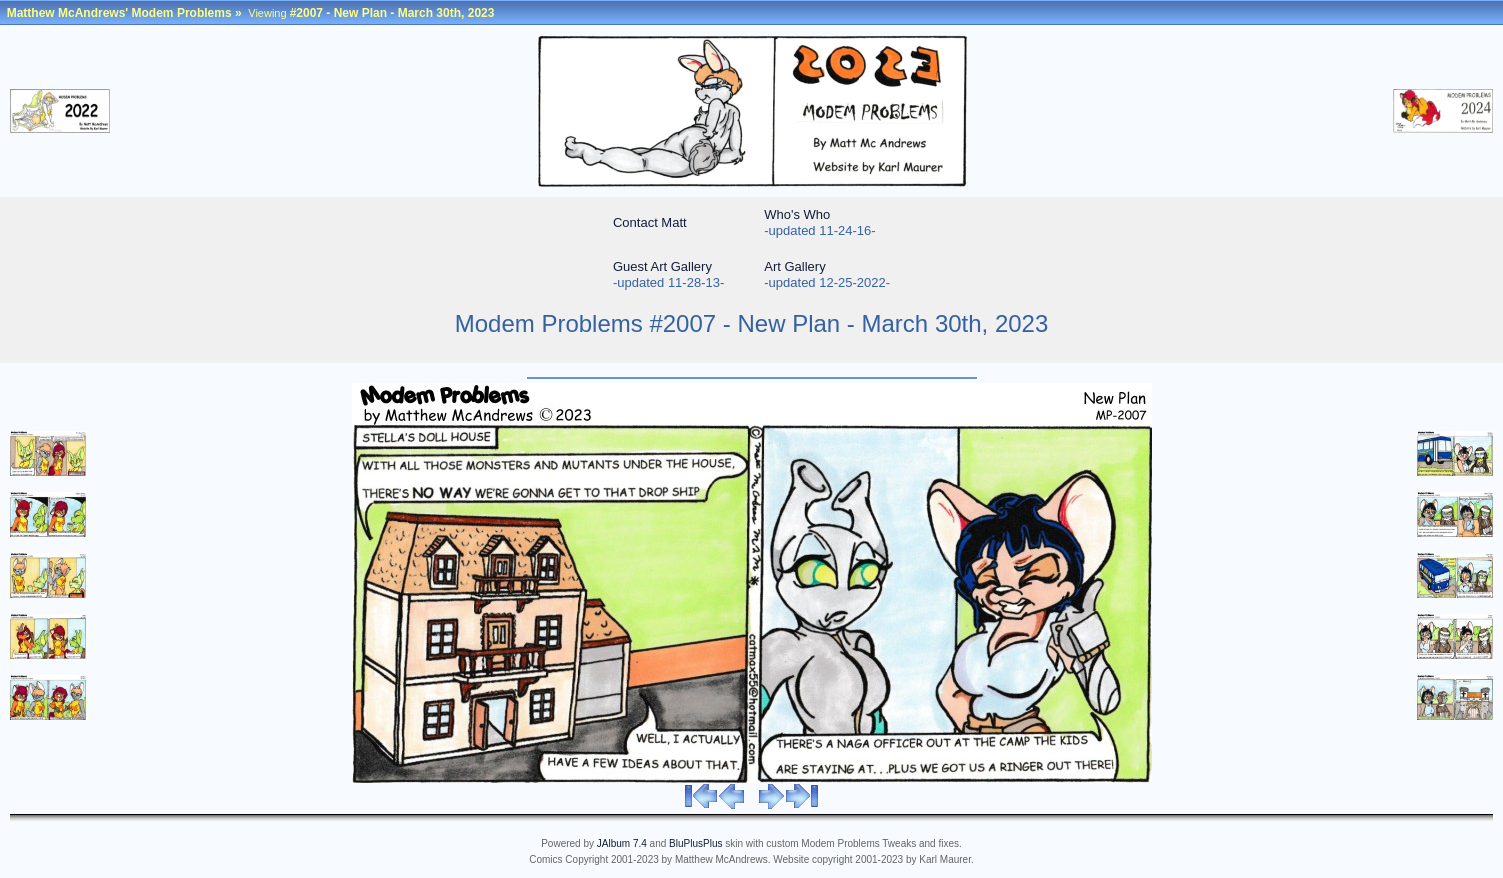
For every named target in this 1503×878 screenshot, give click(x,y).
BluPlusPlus (695, 843)
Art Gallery (794, 266)
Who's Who (797, 214)
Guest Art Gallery (662, 266)
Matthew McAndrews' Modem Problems (119, 13)
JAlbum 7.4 (622, 843)
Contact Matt (650, 222)
